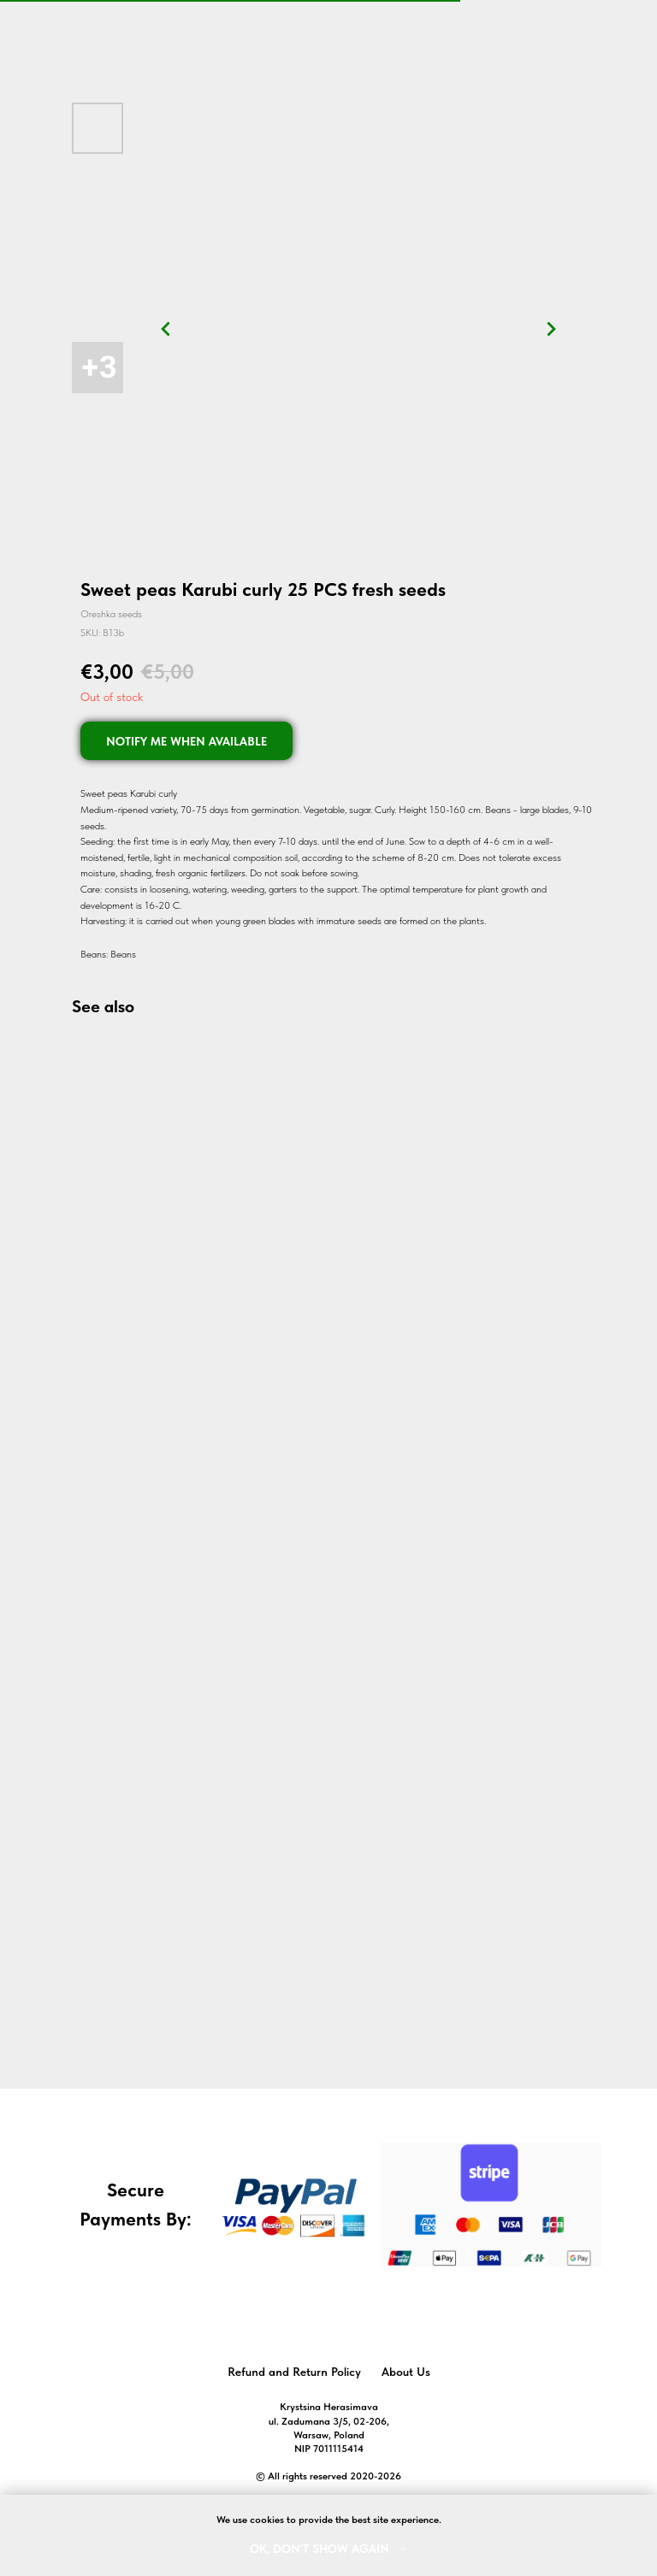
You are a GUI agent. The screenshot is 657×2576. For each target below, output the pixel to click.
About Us (406, 2372)
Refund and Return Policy (294, 2372)
